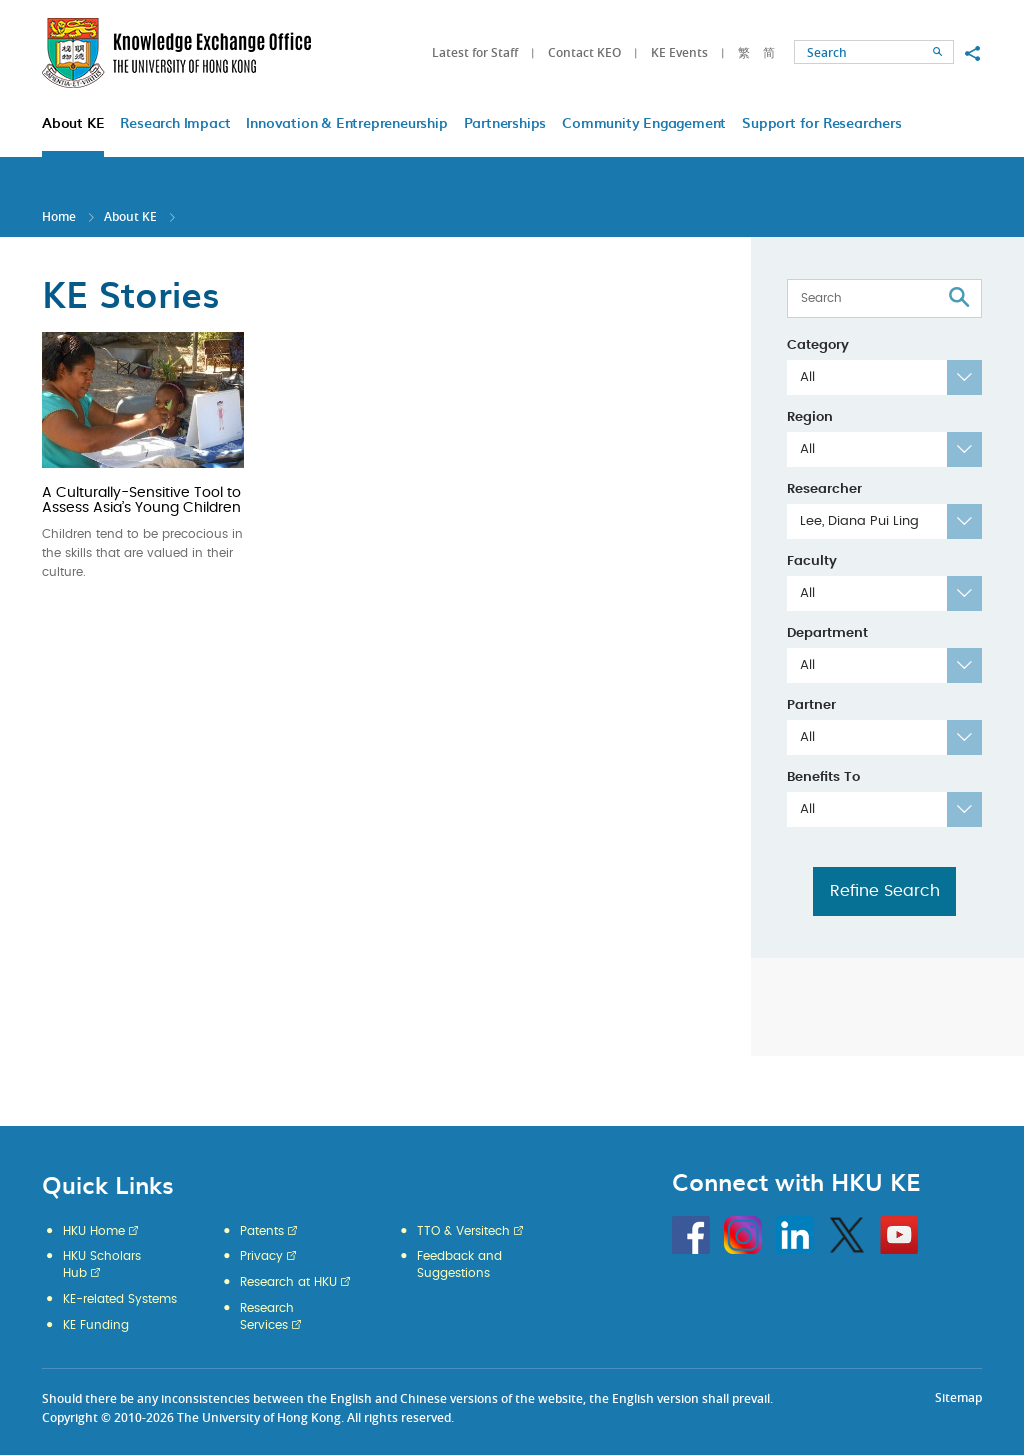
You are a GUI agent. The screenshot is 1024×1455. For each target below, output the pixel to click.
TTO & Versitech (463, 1231)
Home (59, 216)
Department (827, 633)
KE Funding (96, 1325)
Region (810, 417)
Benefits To (823, 777)
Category (818, 345)
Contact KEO (584, 52)
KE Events (679, 52)
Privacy (261, 1256)
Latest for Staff (475, 52)
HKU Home (94, 1231)
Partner (811, 705)
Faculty (812, 561)
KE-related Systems (120, 1299)
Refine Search (885, 891)
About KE (132, 216)
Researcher (824, 489)
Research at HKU (288, 1282)
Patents (262, 1231)
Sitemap (958, 1397)
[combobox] (884, 377)
